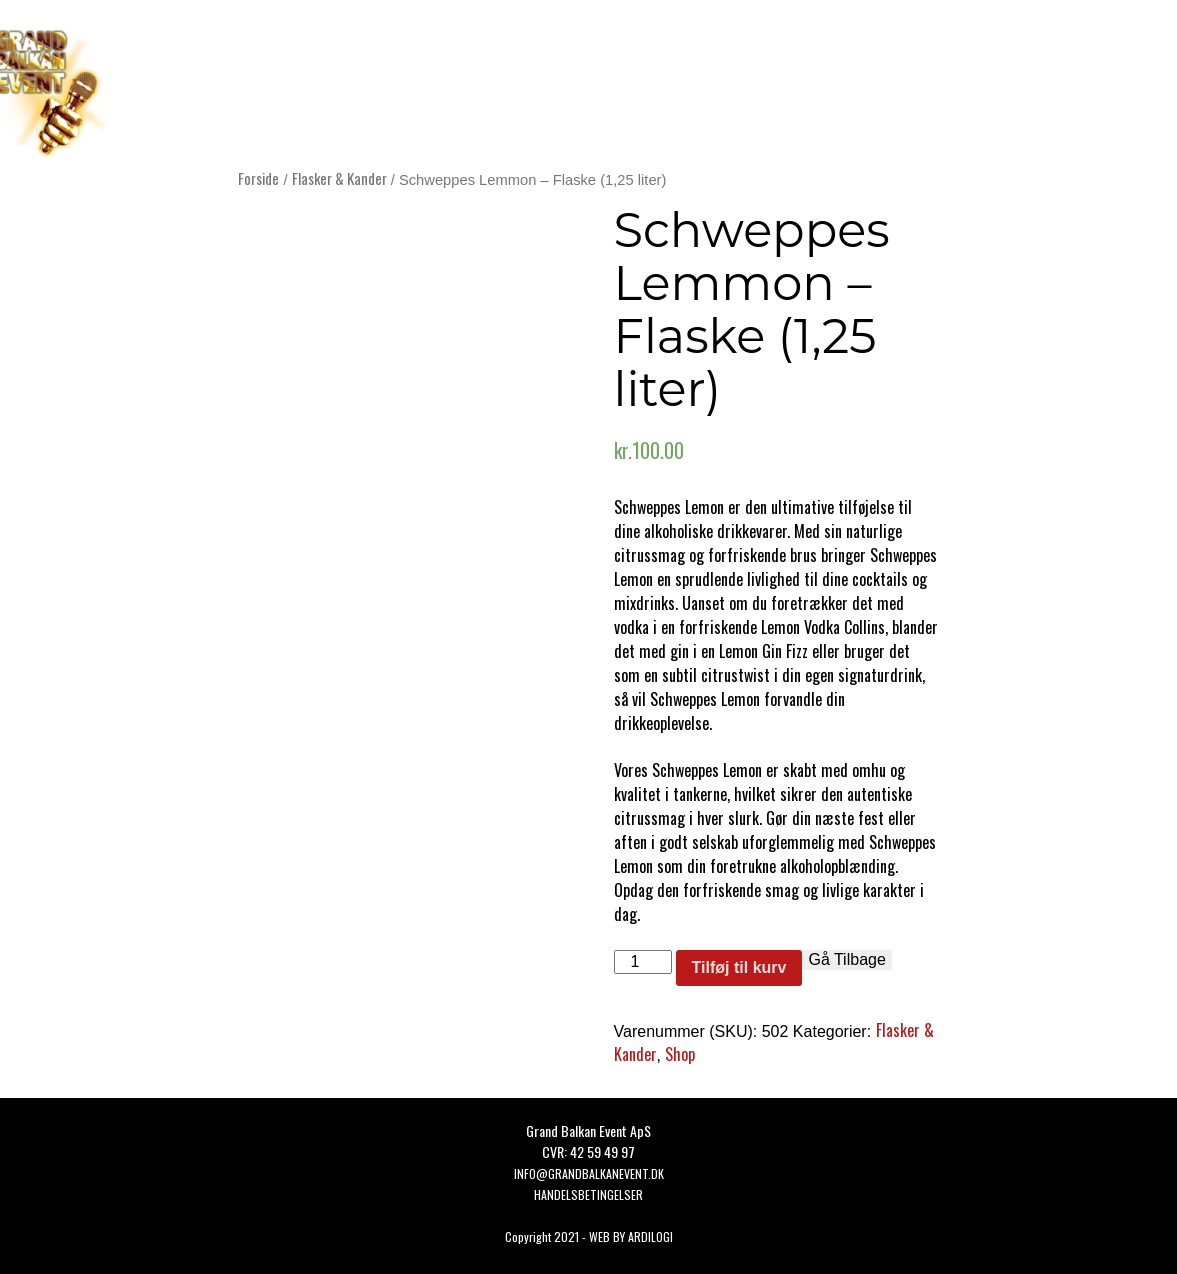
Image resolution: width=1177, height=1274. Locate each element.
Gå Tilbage (846, 959)
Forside (258, 178)
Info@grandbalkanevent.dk (589, 1173)
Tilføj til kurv (739, 967)
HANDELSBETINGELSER (588, 1194)
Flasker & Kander (339, 178)
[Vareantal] (643, 962)
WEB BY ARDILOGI (631, 1236)
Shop (680, 1054)
